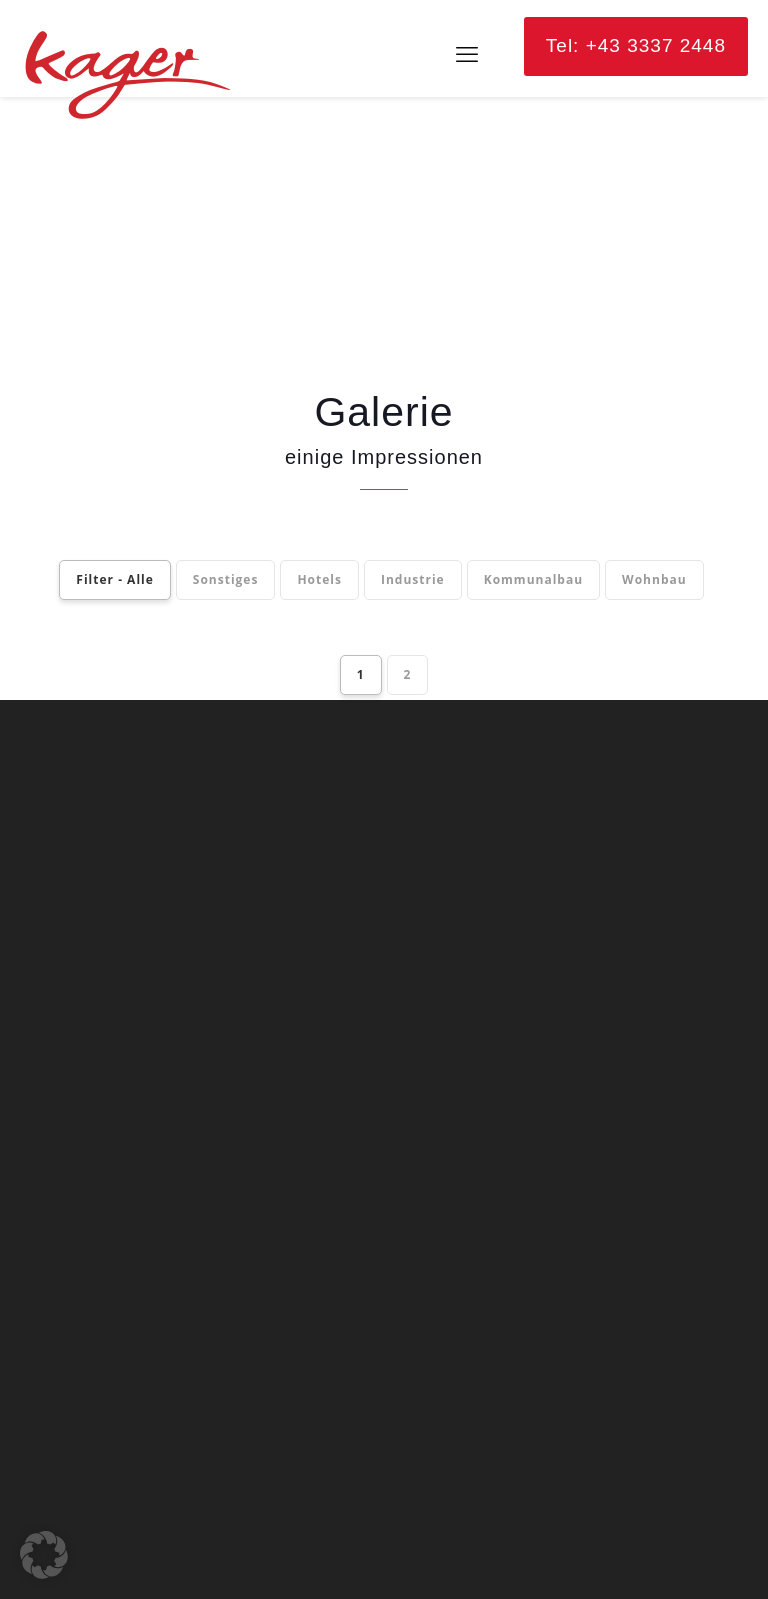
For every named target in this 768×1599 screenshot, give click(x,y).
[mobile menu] (467, 55)
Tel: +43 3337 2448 (636, 45)
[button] (44, 1555)
